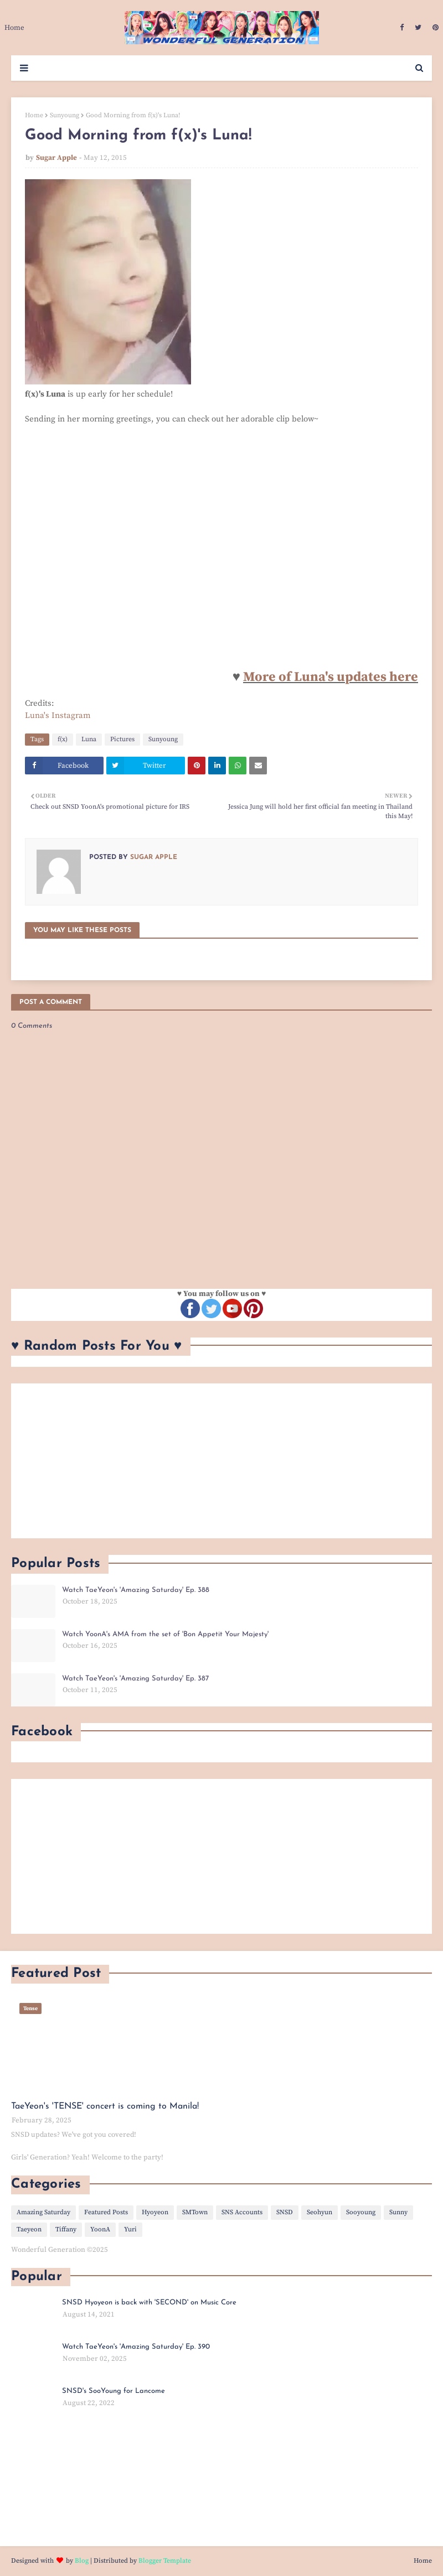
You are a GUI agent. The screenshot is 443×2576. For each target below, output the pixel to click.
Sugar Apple (56, 157)
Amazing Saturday (43, 2212)
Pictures (122, 739)
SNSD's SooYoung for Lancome (113, 2391)
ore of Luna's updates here (336, 677)
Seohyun (319, 2212)
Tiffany (65, 2229)
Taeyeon (29, 2229)
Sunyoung (64, 115)
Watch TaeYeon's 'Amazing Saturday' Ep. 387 (135, 1678)
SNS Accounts (242, 2212)
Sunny (398, 2212)
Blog (82, 2561)
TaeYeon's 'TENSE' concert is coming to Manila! (105, 2106)
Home (34, 115)
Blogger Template (164, 2561)
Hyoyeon (155, 2212)
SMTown (195, 2212)
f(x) (63, 739)
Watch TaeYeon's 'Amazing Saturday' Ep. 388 (135, 1590)
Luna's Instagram (58, 715)
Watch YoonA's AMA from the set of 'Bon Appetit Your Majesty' (165, 1634)
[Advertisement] (221, 1460)
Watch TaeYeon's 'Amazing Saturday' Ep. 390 (136, 2346)
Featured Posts (106, 2212)
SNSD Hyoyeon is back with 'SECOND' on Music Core (149, 2302)
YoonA (100, 2229)
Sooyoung (360, 2212)
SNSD (284, 2212)
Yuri (130, 2229)
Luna (88, 739)
